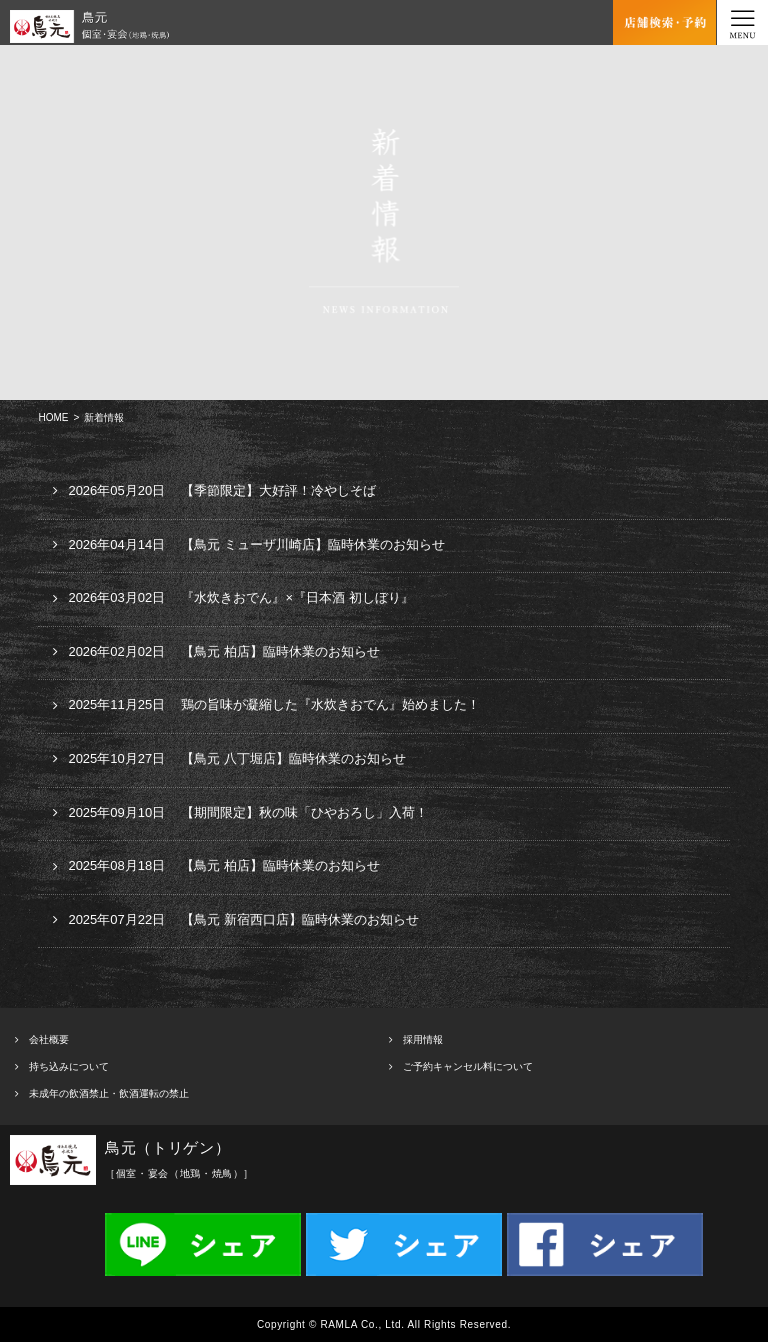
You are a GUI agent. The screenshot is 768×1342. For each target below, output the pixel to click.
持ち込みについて (69, 1066)
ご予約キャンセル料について (468, 1066)
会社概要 (49, 1039)
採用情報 (423, 1039)
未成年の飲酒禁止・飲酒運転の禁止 (109, 1093)
